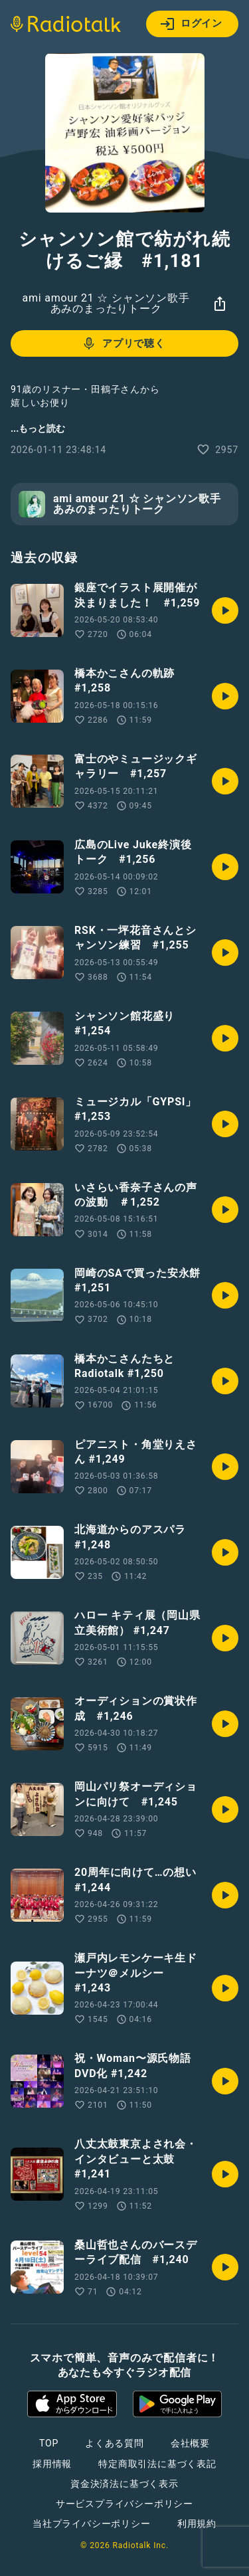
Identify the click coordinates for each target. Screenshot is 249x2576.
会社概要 (190, 2443)
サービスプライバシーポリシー (124, 2503)
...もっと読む (38, 428)
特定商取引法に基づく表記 (157, 2463)
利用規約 (196, 2523)
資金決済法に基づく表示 (124, 2483)
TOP (48, 2443)
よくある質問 (114, 2443)
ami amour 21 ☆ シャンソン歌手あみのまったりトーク (105, 303)
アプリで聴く (123, 343)
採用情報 (52, 2463)
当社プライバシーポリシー (92, 2523)
